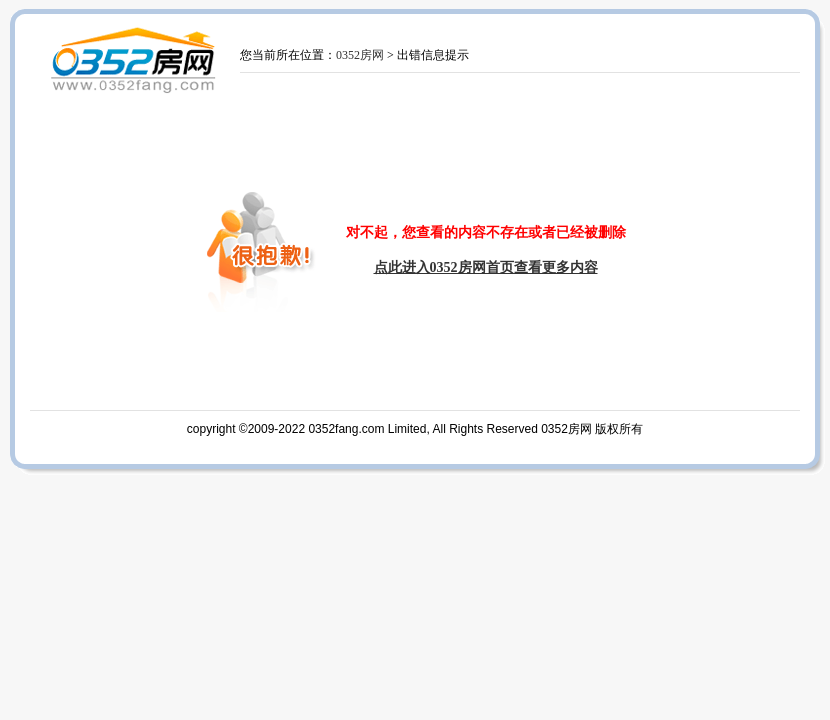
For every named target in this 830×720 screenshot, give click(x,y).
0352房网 (360, 55)
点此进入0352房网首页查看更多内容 (486, 267)
